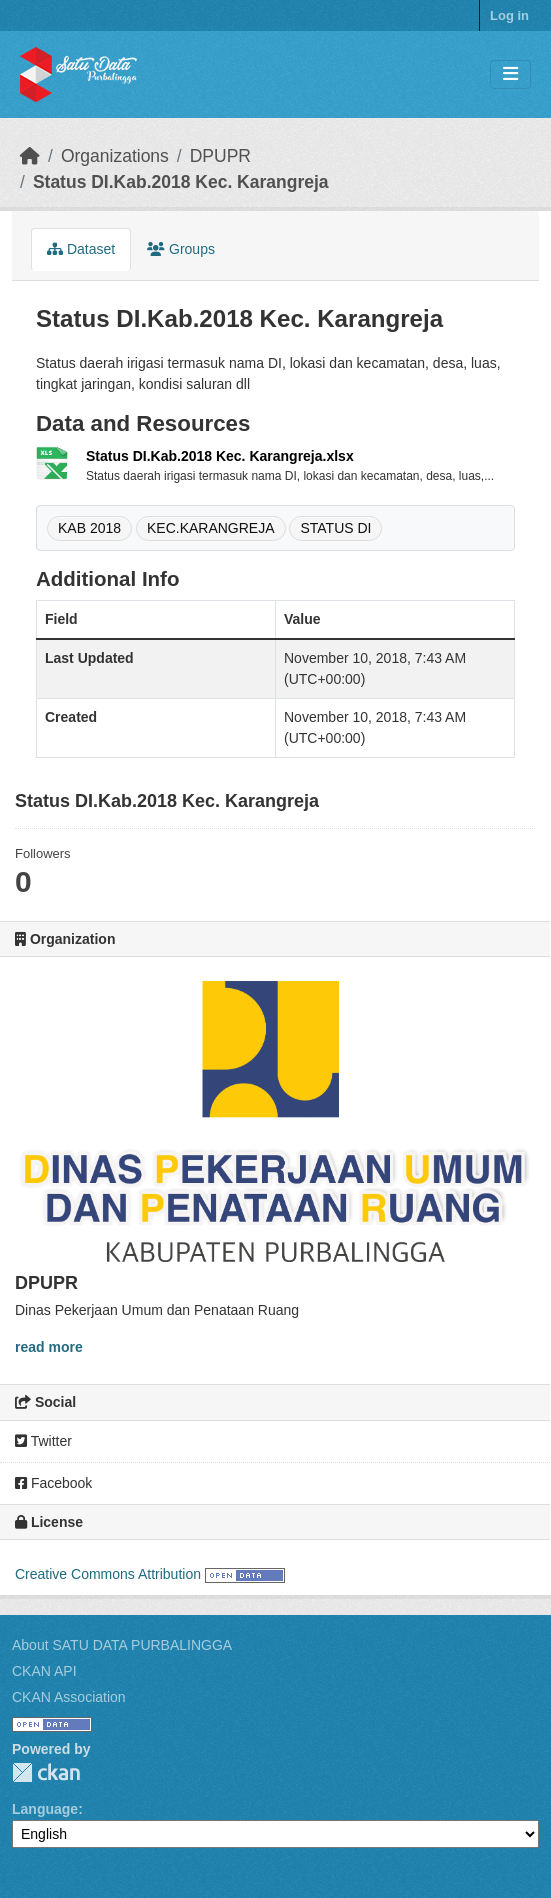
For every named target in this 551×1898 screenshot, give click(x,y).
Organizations (115, 156)
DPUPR (220, 156)
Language (45, 1809)
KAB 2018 (89, 528)
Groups (181, 249)
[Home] (30, 156)
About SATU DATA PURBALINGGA (122, 1645)
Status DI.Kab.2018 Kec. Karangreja (181, 182)
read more (49, 1347)
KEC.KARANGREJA (211, 528)
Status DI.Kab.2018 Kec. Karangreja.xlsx (220, 456)
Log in (509, 15)
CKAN (46, 1772)
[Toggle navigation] (510, 74)
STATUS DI (335, 528)
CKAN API (44, 1671)
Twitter (43, 1441)
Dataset (81, 249)
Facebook (53, 1483)
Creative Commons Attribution (108, 1574)
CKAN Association (69, 1697)
